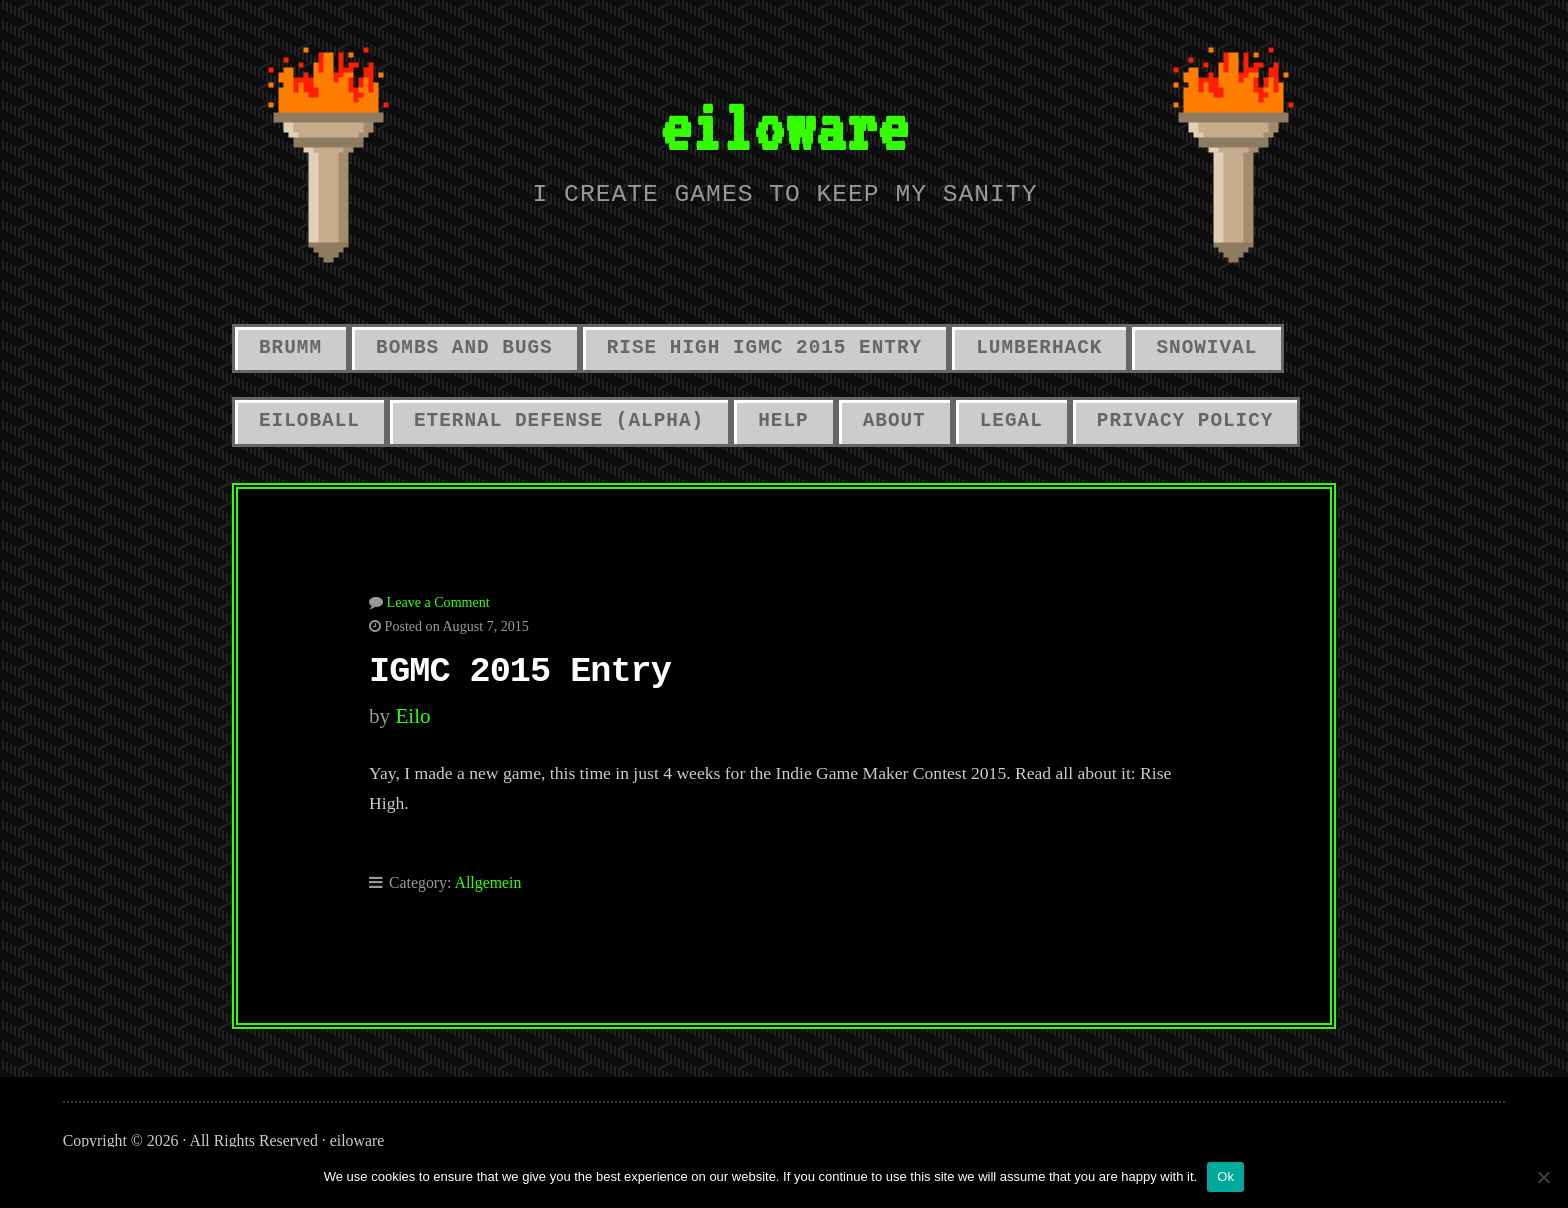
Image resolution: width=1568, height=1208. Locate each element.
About (894, 421)
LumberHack (1039, 348)
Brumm (290, 348)
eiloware (784, 126)
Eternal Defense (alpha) (559, 421)
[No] (1543, 1177)
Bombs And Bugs (464, 348)
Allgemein (488, 882)
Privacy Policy (1185, 421)
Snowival (1206, 348)
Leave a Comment (438, 602)
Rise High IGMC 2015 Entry (764, 348)
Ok (1225, 1176)
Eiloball (309, 421)
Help (783, 421)
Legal (1011, 421)
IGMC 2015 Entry (520, 672)
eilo (412, 716)
